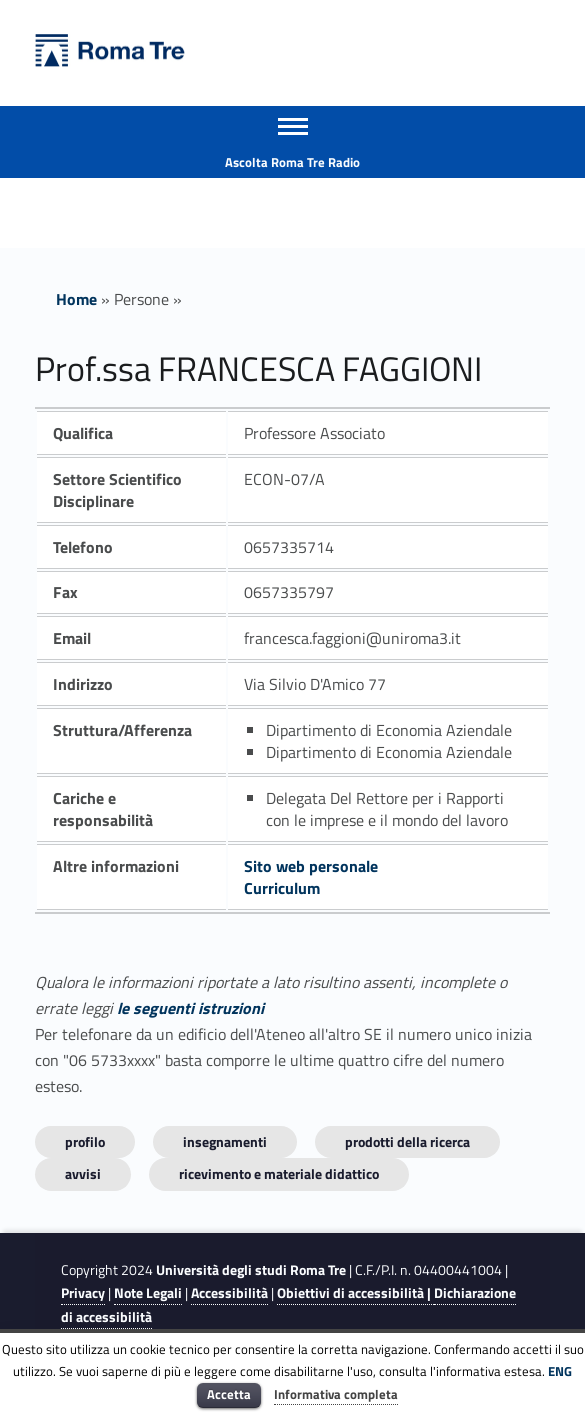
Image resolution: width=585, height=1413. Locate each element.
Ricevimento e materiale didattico (279, 1173)
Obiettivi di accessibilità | (355, 1293)
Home (76, 299)
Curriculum (282, 888)
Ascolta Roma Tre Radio (292, 162)
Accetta (229, 1394)
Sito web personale (311, 866)
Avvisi (83, 1173)
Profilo (85, 1141)
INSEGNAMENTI (225, 1141)
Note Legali (148, 1293)
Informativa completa (336, 1394)
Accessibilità (229, 1293)
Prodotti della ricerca (407, 1141)
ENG (560, 1371)
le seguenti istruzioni (190, 1008)
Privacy (83, 1293)
